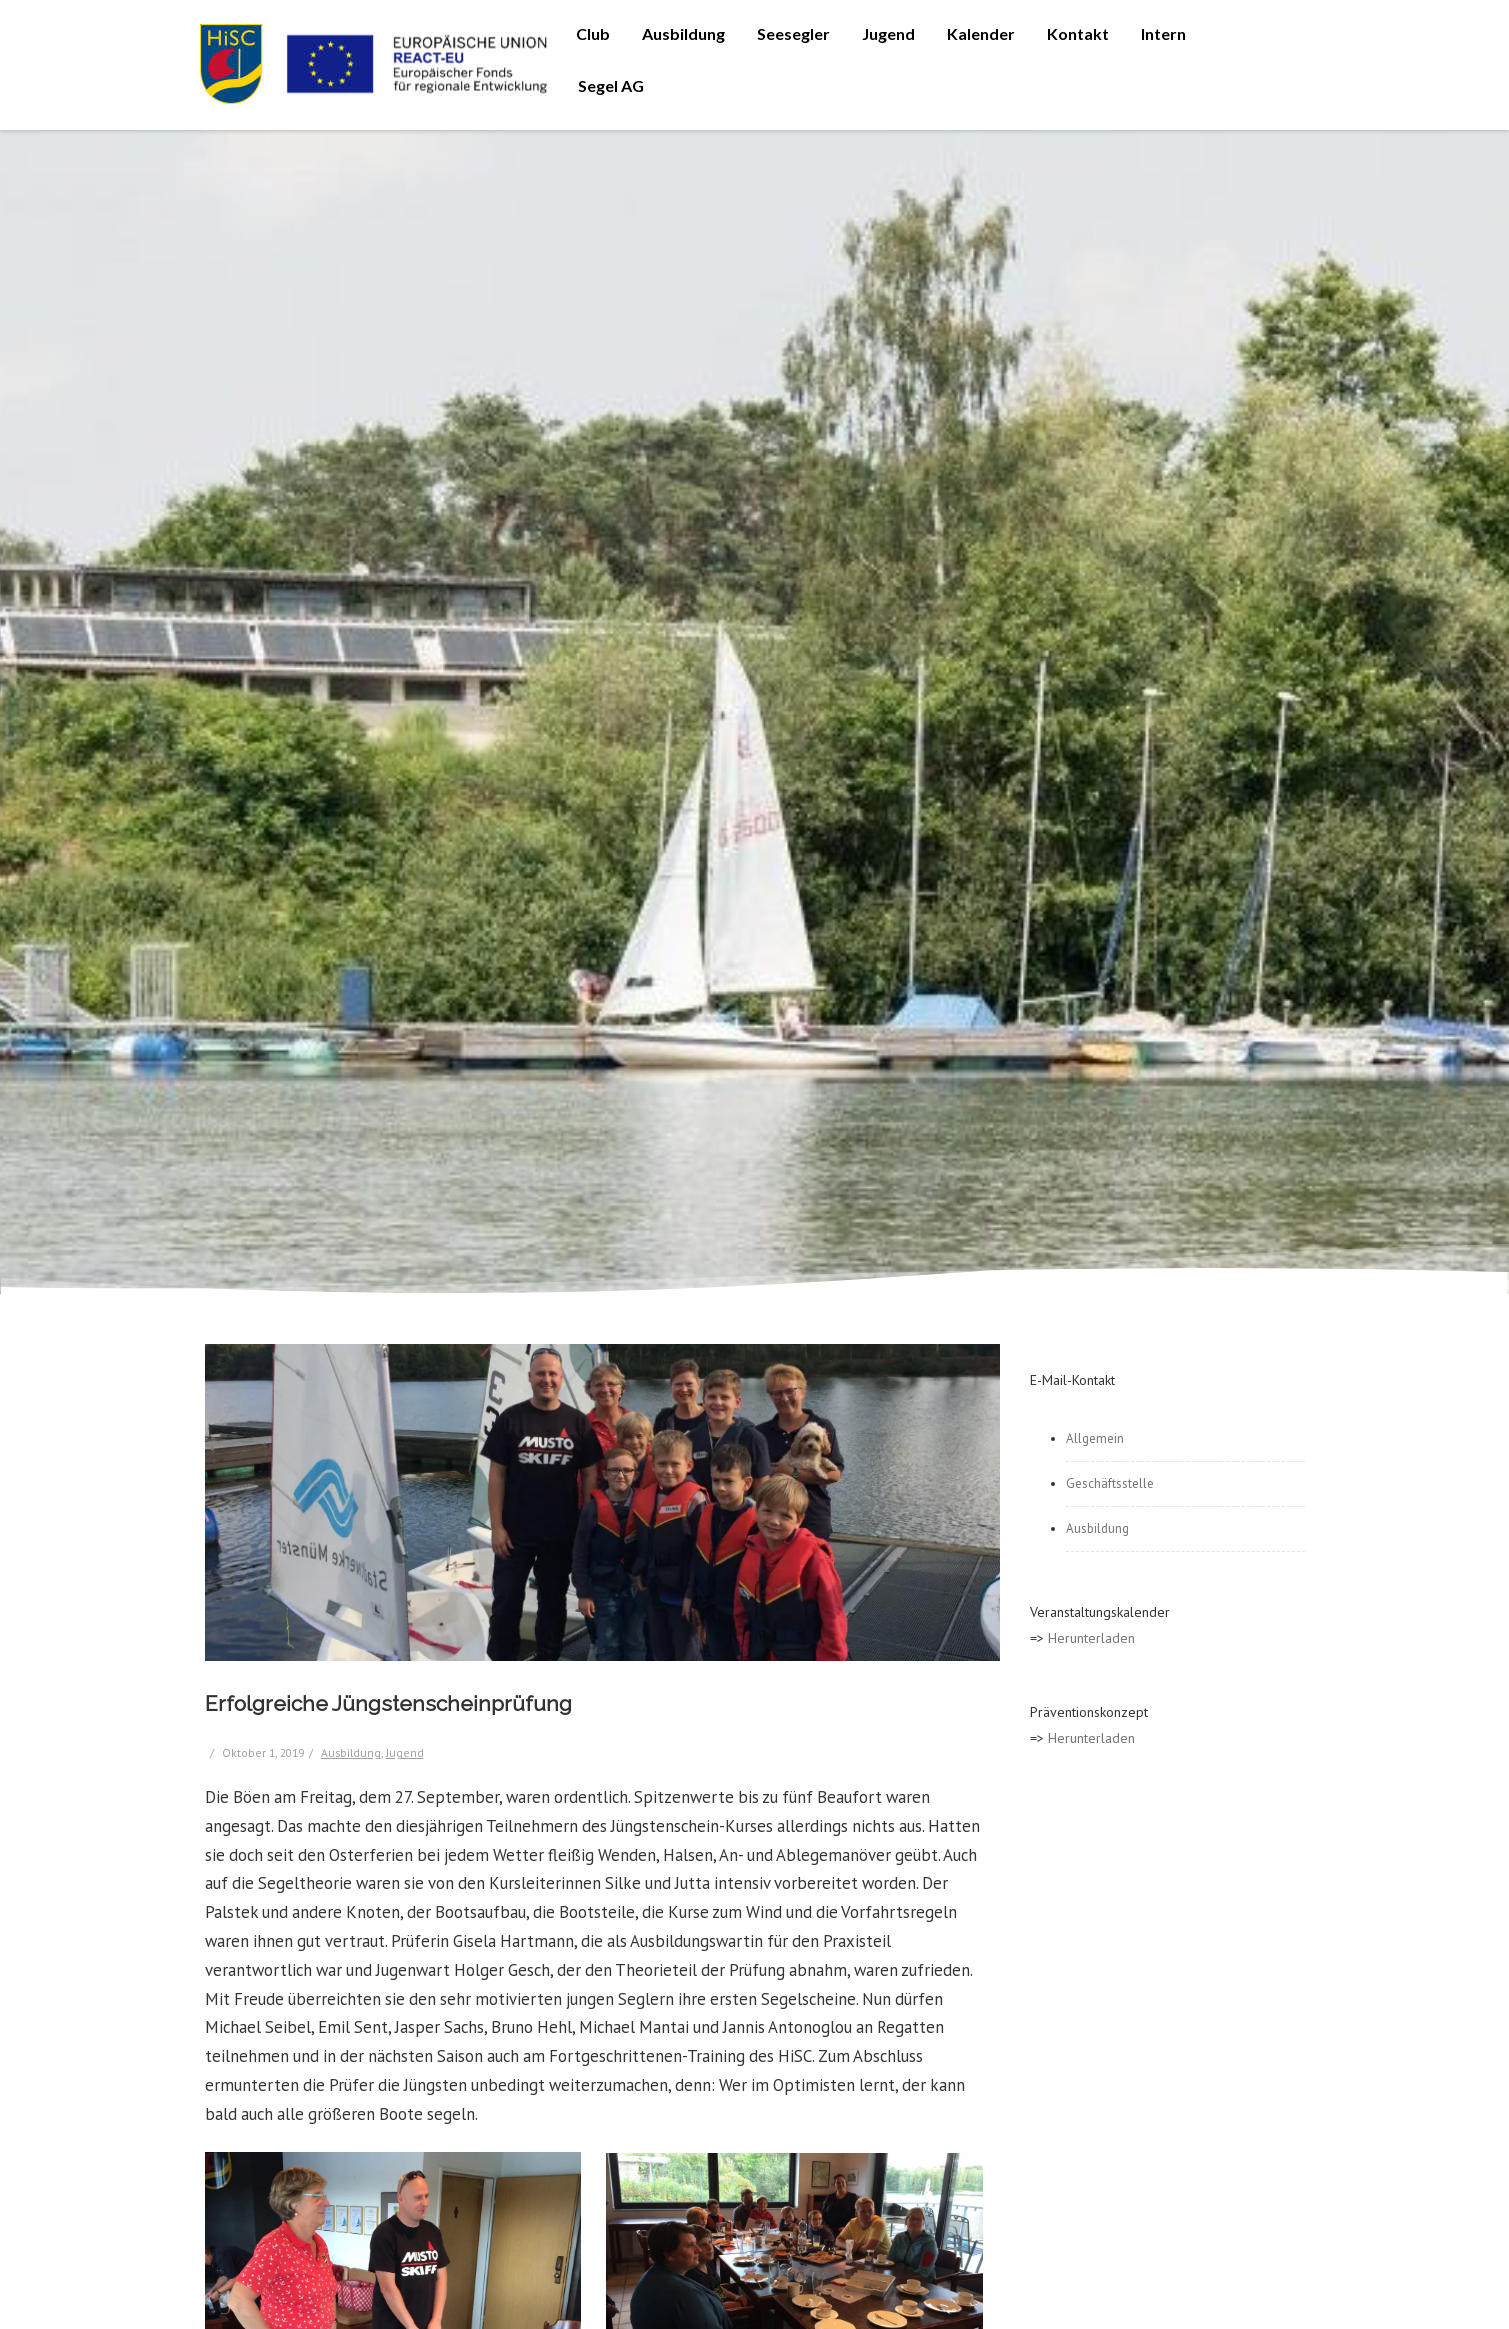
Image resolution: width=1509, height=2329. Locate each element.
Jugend (888, 33)
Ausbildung (683, 33)
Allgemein (1095, 1438)
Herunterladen (1091, 1638)
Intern (1163, 33)
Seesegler (793, 33)
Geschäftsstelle (1110, 1483)
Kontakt (1078, 33)
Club (593, 33)
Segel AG (611, 85)
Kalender (981, 33)
